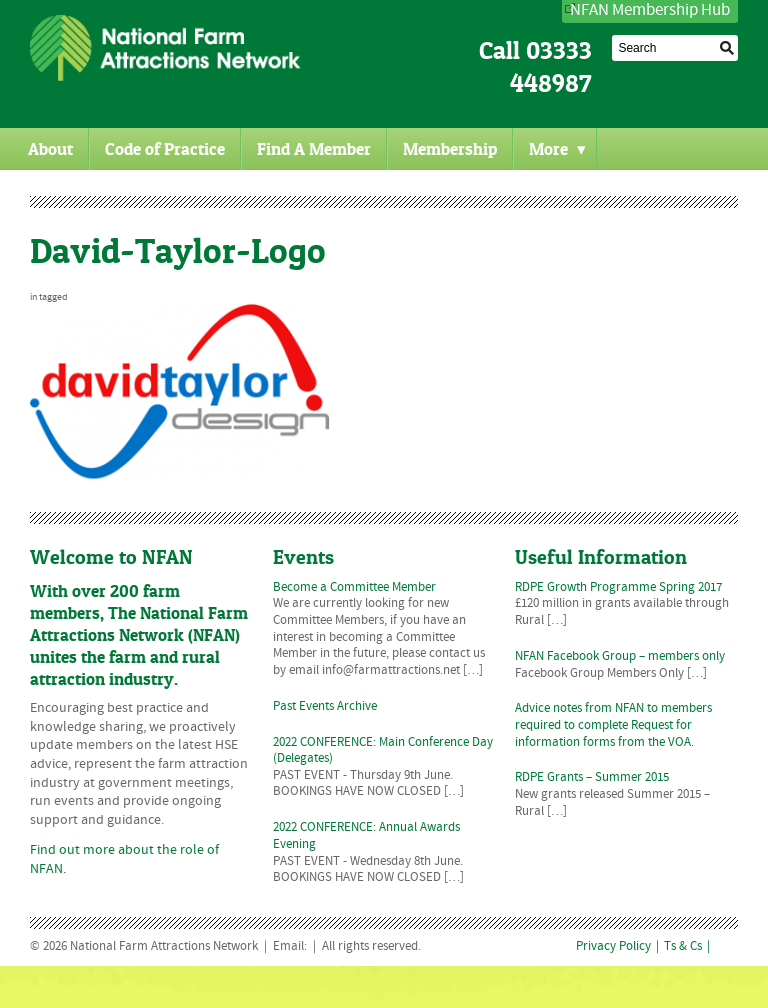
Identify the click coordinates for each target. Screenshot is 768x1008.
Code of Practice (165, 149)
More (557, 149)
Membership (450, 149)
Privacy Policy (613, 947)
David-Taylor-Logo (178, 250)
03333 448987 (551, 67)
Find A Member (314, 149)
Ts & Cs (683, 947)
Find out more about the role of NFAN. (124, 859)
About (50, 149)
